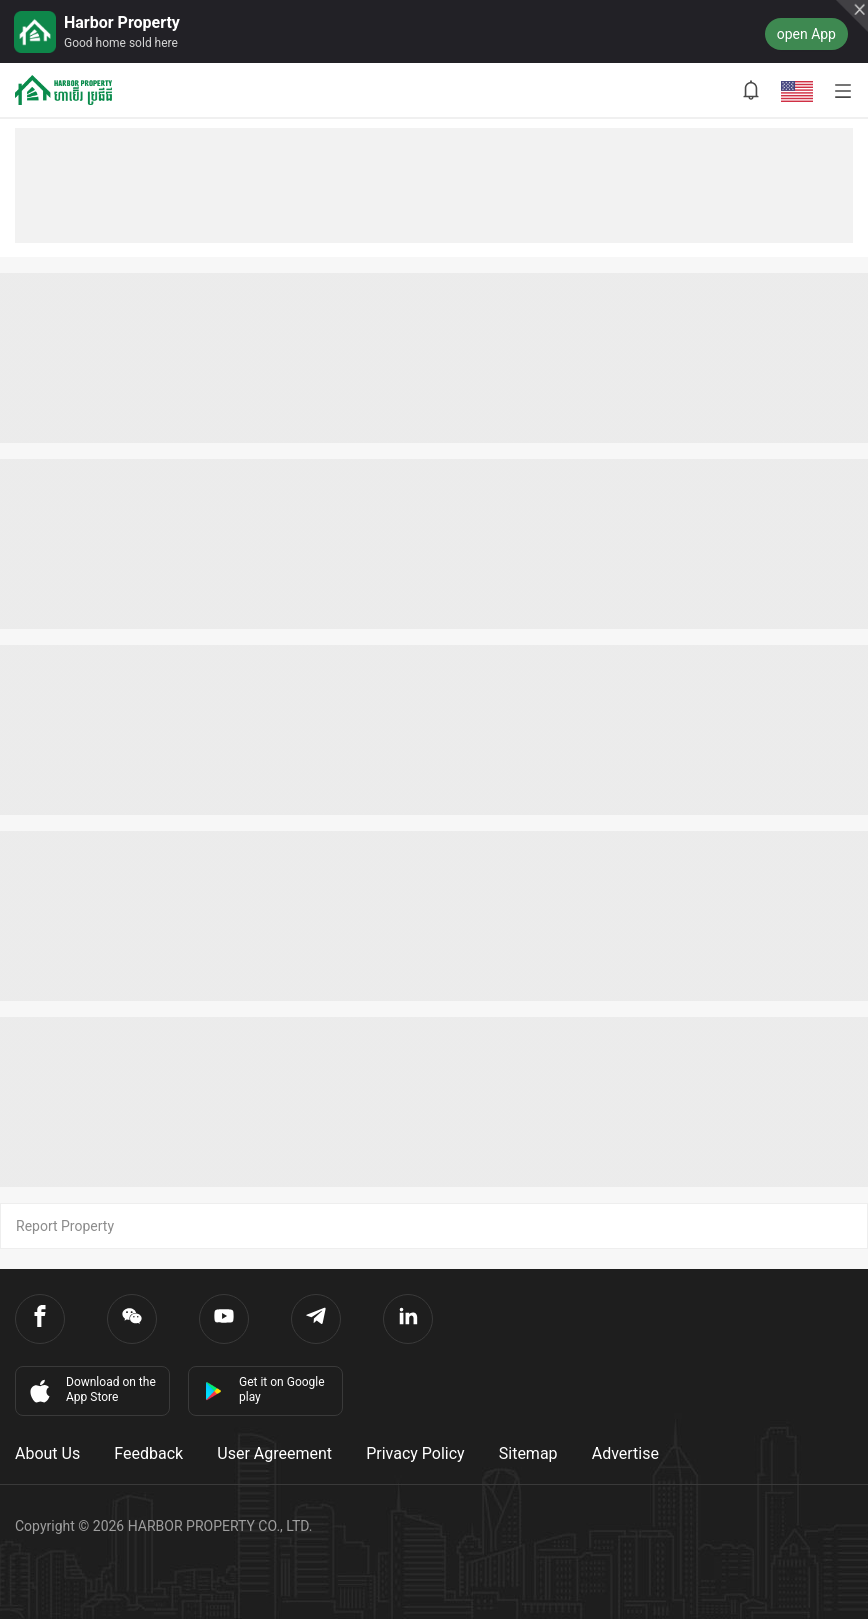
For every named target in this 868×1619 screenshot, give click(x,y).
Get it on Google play (264, 1389)
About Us (47, 1453)
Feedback (148, 1453)
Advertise (625, 1453)
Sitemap (528, 1453)
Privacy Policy (415, 1453)
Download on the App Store (91, 1390)
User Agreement (274, 1453)
